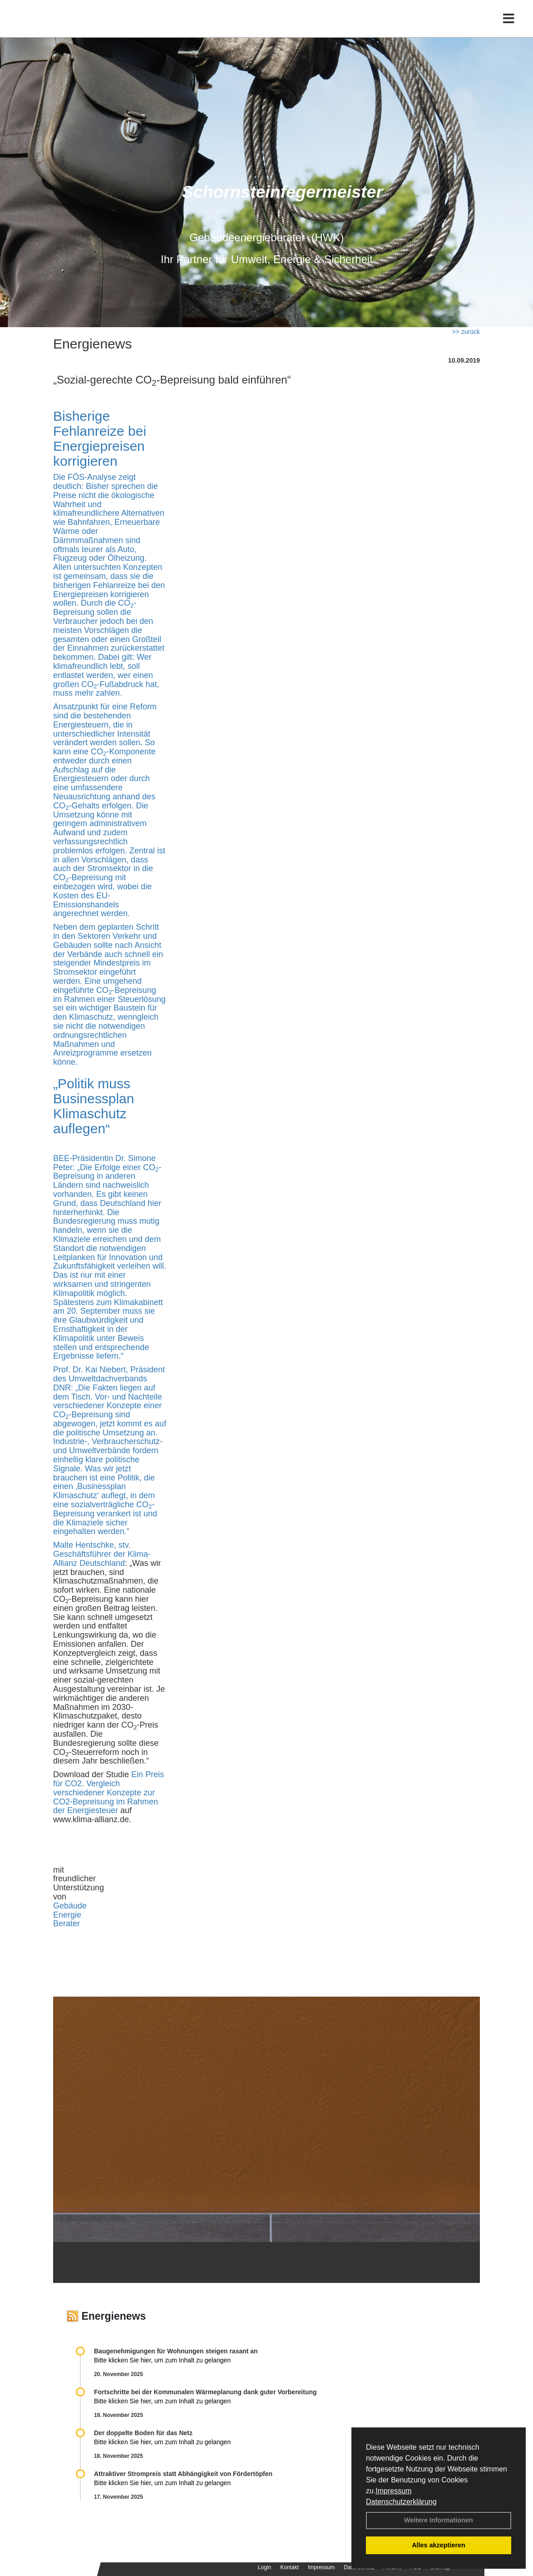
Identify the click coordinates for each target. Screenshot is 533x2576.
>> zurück (466, 331)
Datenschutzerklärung (401, 2502)
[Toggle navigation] (508, 26)
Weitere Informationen (438, 2520)
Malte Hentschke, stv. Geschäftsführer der (92, 1549)
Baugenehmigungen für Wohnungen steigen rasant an (176, 2351)
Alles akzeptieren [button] (438, 2545)
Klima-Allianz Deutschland (102, 1559)
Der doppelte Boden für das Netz (143, 2432)
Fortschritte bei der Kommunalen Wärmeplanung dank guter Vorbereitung (205, 2392)
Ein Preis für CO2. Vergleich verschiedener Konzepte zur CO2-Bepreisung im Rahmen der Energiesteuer (108, 1792)
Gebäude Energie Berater (70, 1914)
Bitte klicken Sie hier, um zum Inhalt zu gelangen (162, 2360)
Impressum (393, 2491)
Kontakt (289, 2567)
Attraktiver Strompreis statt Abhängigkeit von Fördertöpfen (183, 2473)
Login (264, 2567)
